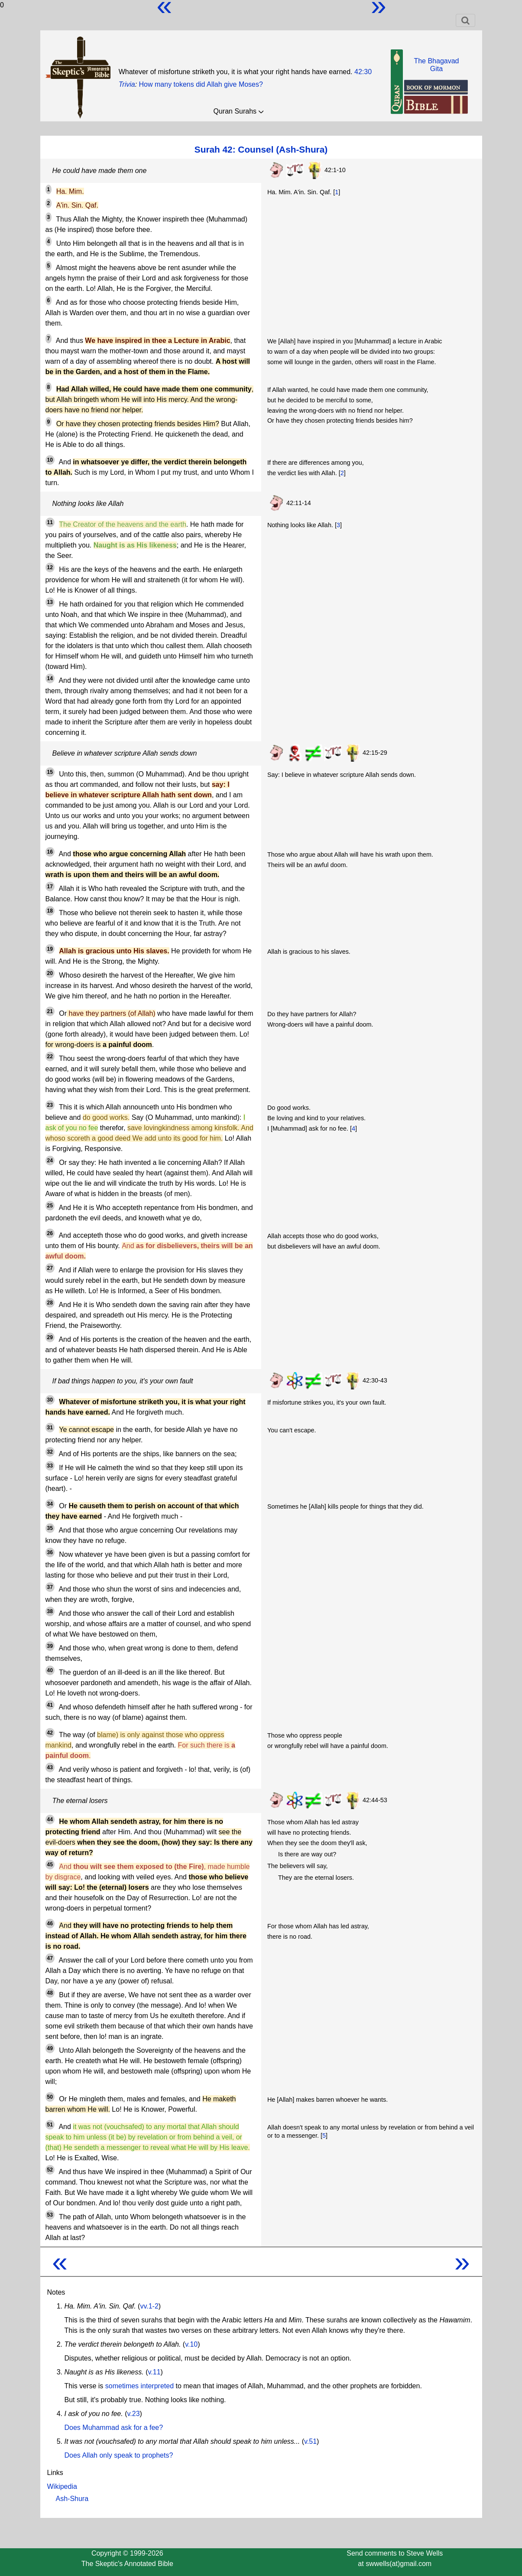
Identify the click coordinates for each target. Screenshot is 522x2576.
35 (50, 1528)
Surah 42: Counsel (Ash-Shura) (261, 149)
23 (50, 1105)
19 (50, 949)
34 (50, 1504)
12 (50, 567)
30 (50, 1400)
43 (50, 1767)
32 (50, 1452)
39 (50, 1646)
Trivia (127, 84)
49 (50, 2048)
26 (50, 1233)
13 (50, 602)
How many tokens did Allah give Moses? (201, 84)
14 (50, 678)
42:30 (363, 71)
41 (50, 1705)
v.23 (133, 2413)
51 (50, 2125)
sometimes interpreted (139, 2386)
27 (50, 1268)
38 (50, 1611)
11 (50, 522)
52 (50, 2170)
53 (50, 2215)
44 (50, 1819)
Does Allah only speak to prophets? (119, 2455)
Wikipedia (62, 2486)
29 (50, 1337)
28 (50, 1303)
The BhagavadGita (436, 64)
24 (50, 1161)
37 (50, 1587)
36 (50, 1552)
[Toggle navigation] (465, 20)
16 (50, 852)
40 (50, 1670)
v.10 (191, 2344)
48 (50, 1993)
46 (50, 1924)
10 (50, 460)
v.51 (310, 2441)
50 (50, 2097)
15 (50, 772)
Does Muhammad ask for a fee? (114, 2427)
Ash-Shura (72, 2498)
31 (50, 1428)
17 (50, 887)
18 (50, 911)
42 (50, 1733)
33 (50, 1466)
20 (50, 973)
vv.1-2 (149, 2306)
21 (50, 1011)
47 (50, 1958)
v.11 (154, 2372)
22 (50, 1056)
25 (50, 1206)
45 (50, 1865)
